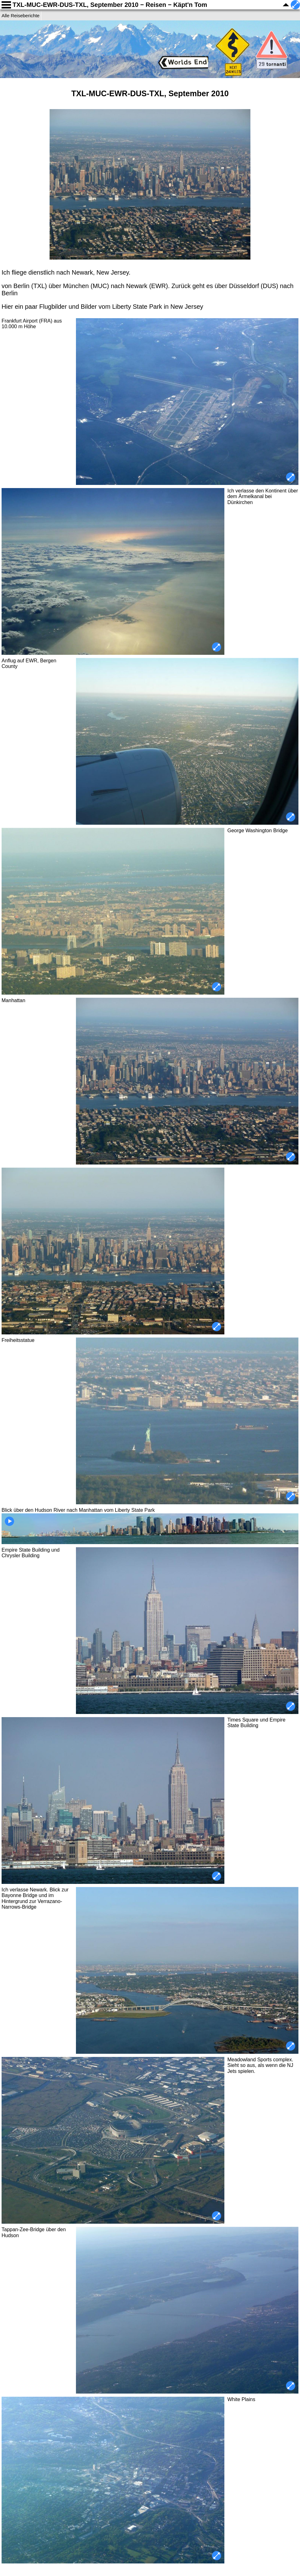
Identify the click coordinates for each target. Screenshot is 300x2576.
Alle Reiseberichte (21, 15)
